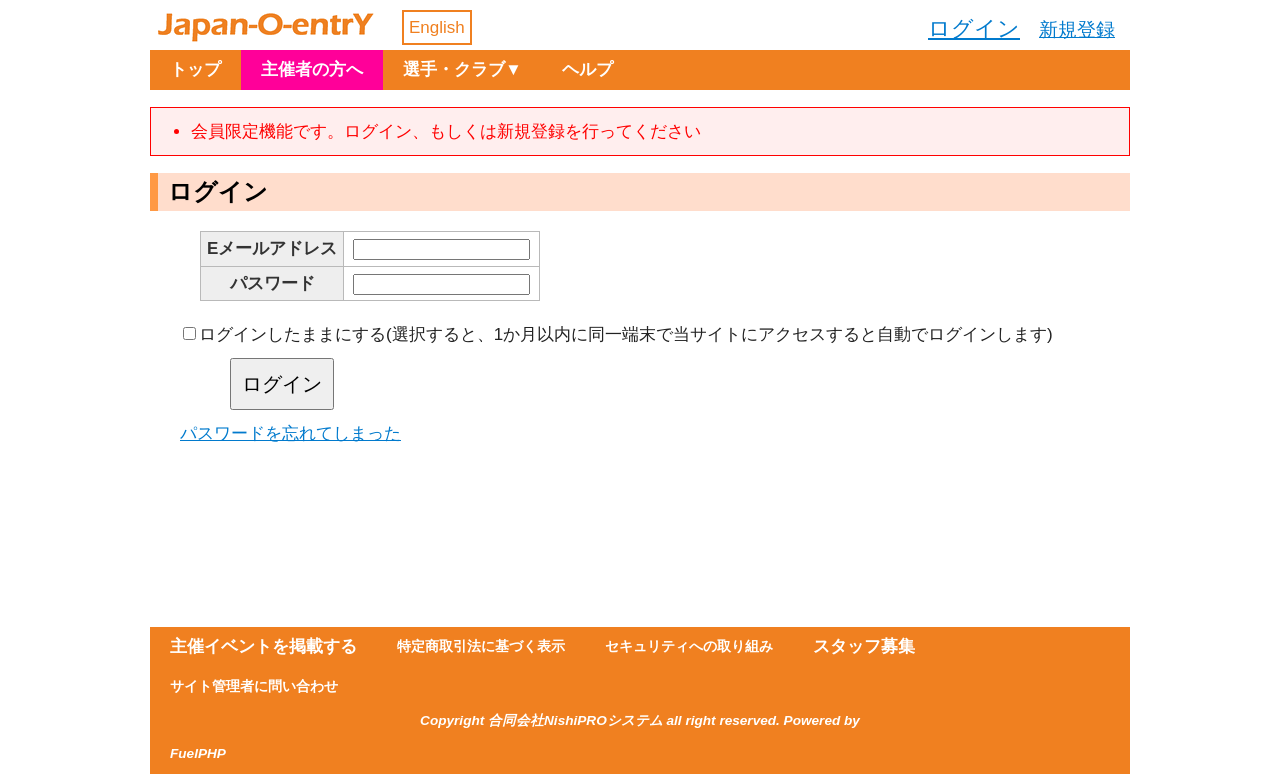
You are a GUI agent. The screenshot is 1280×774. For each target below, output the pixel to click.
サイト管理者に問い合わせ (254, 686)
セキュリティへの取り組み (689, 646)
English (437, 27)
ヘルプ (587, 69)
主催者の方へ (312, 69)
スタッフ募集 (864, 646)
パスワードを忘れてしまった (290, 433)
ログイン (974, 28)
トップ (195, 69)
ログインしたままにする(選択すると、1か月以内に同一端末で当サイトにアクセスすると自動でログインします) (626, 334)
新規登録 (1077, 29)
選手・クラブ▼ (462, 69)
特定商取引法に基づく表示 (481, 646)
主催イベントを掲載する (263, 646)
